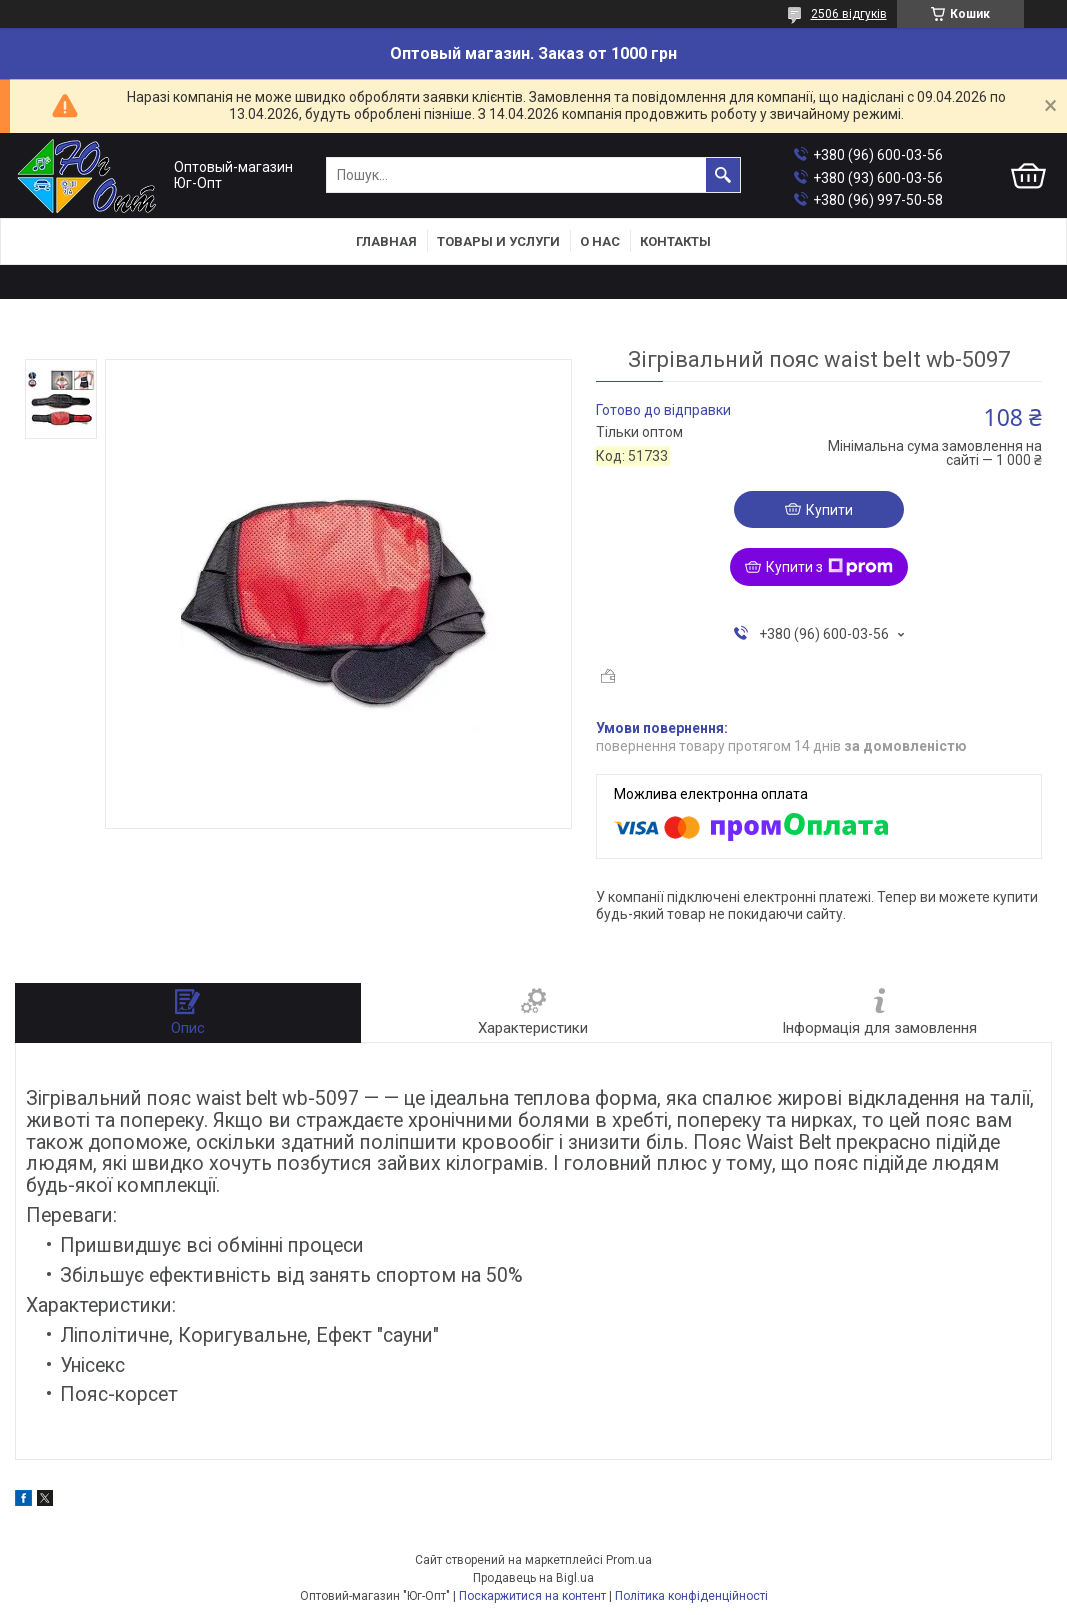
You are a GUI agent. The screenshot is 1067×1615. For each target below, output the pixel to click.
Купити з (829, 567)
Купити (829, 510)
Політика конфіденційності (691, 1596)
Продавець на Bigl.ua (533, 1578)
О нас (600, 241)
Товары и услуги (498, 241)
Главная (386, 241)
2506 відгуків (849, 14)
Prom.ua (629, 1560)
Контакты (675, 241)
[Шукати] (723, 175)
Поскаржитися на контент (532, 1596)
